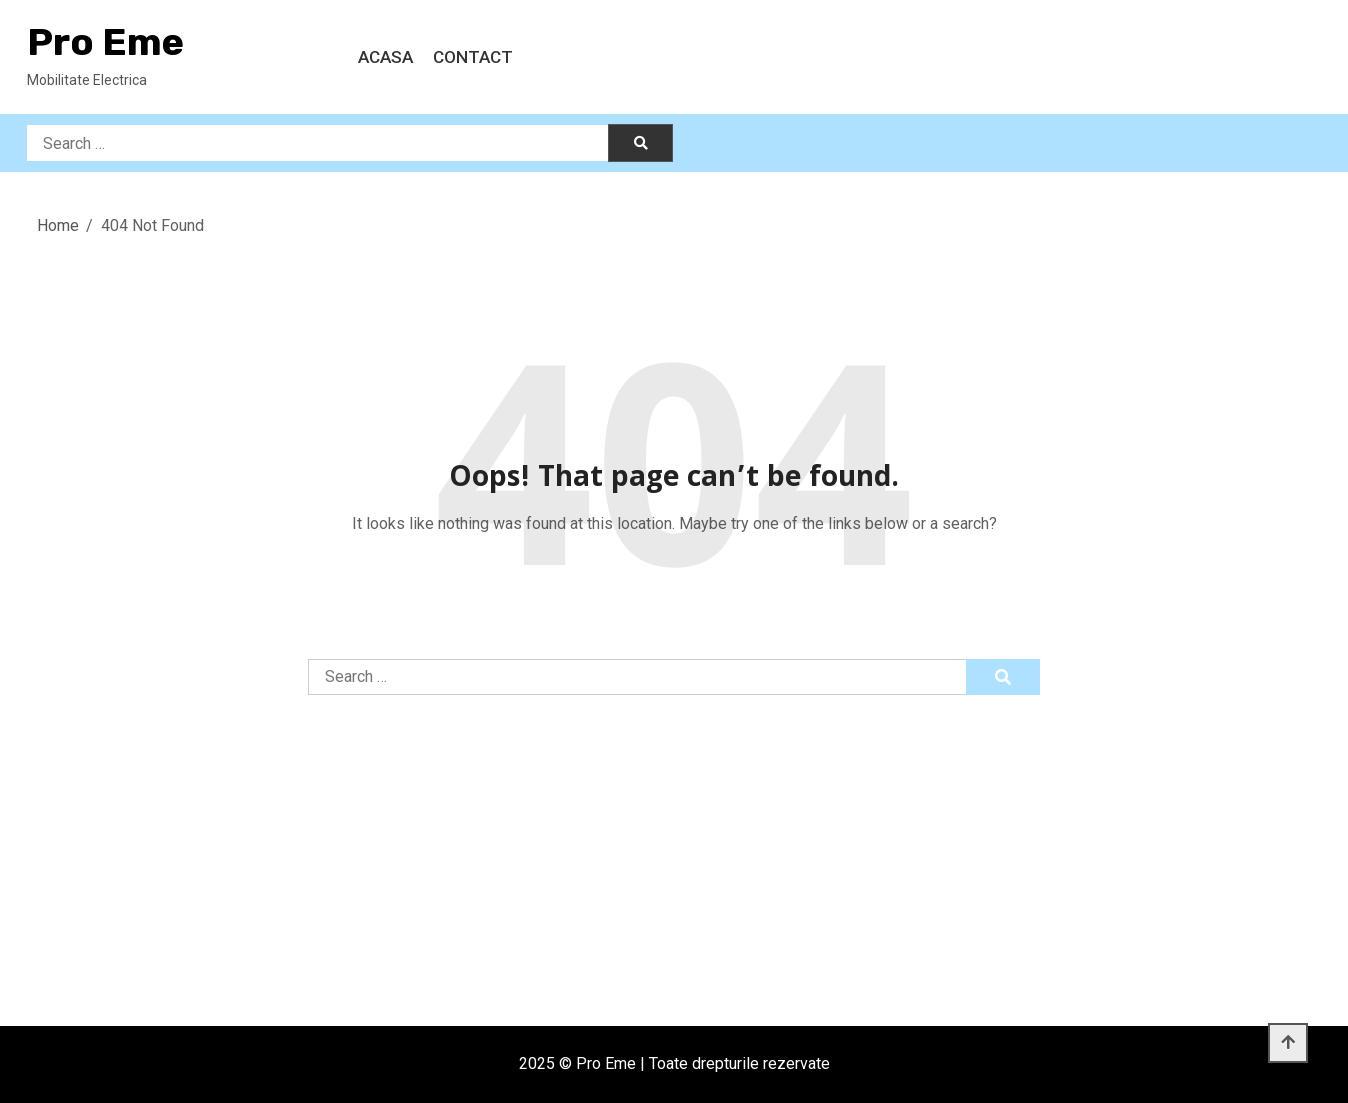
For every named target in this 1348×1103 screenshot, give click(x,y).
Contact (473, 57)
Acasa (385, 57)
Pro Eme (105, 42)
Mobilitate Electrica (87, 80)
